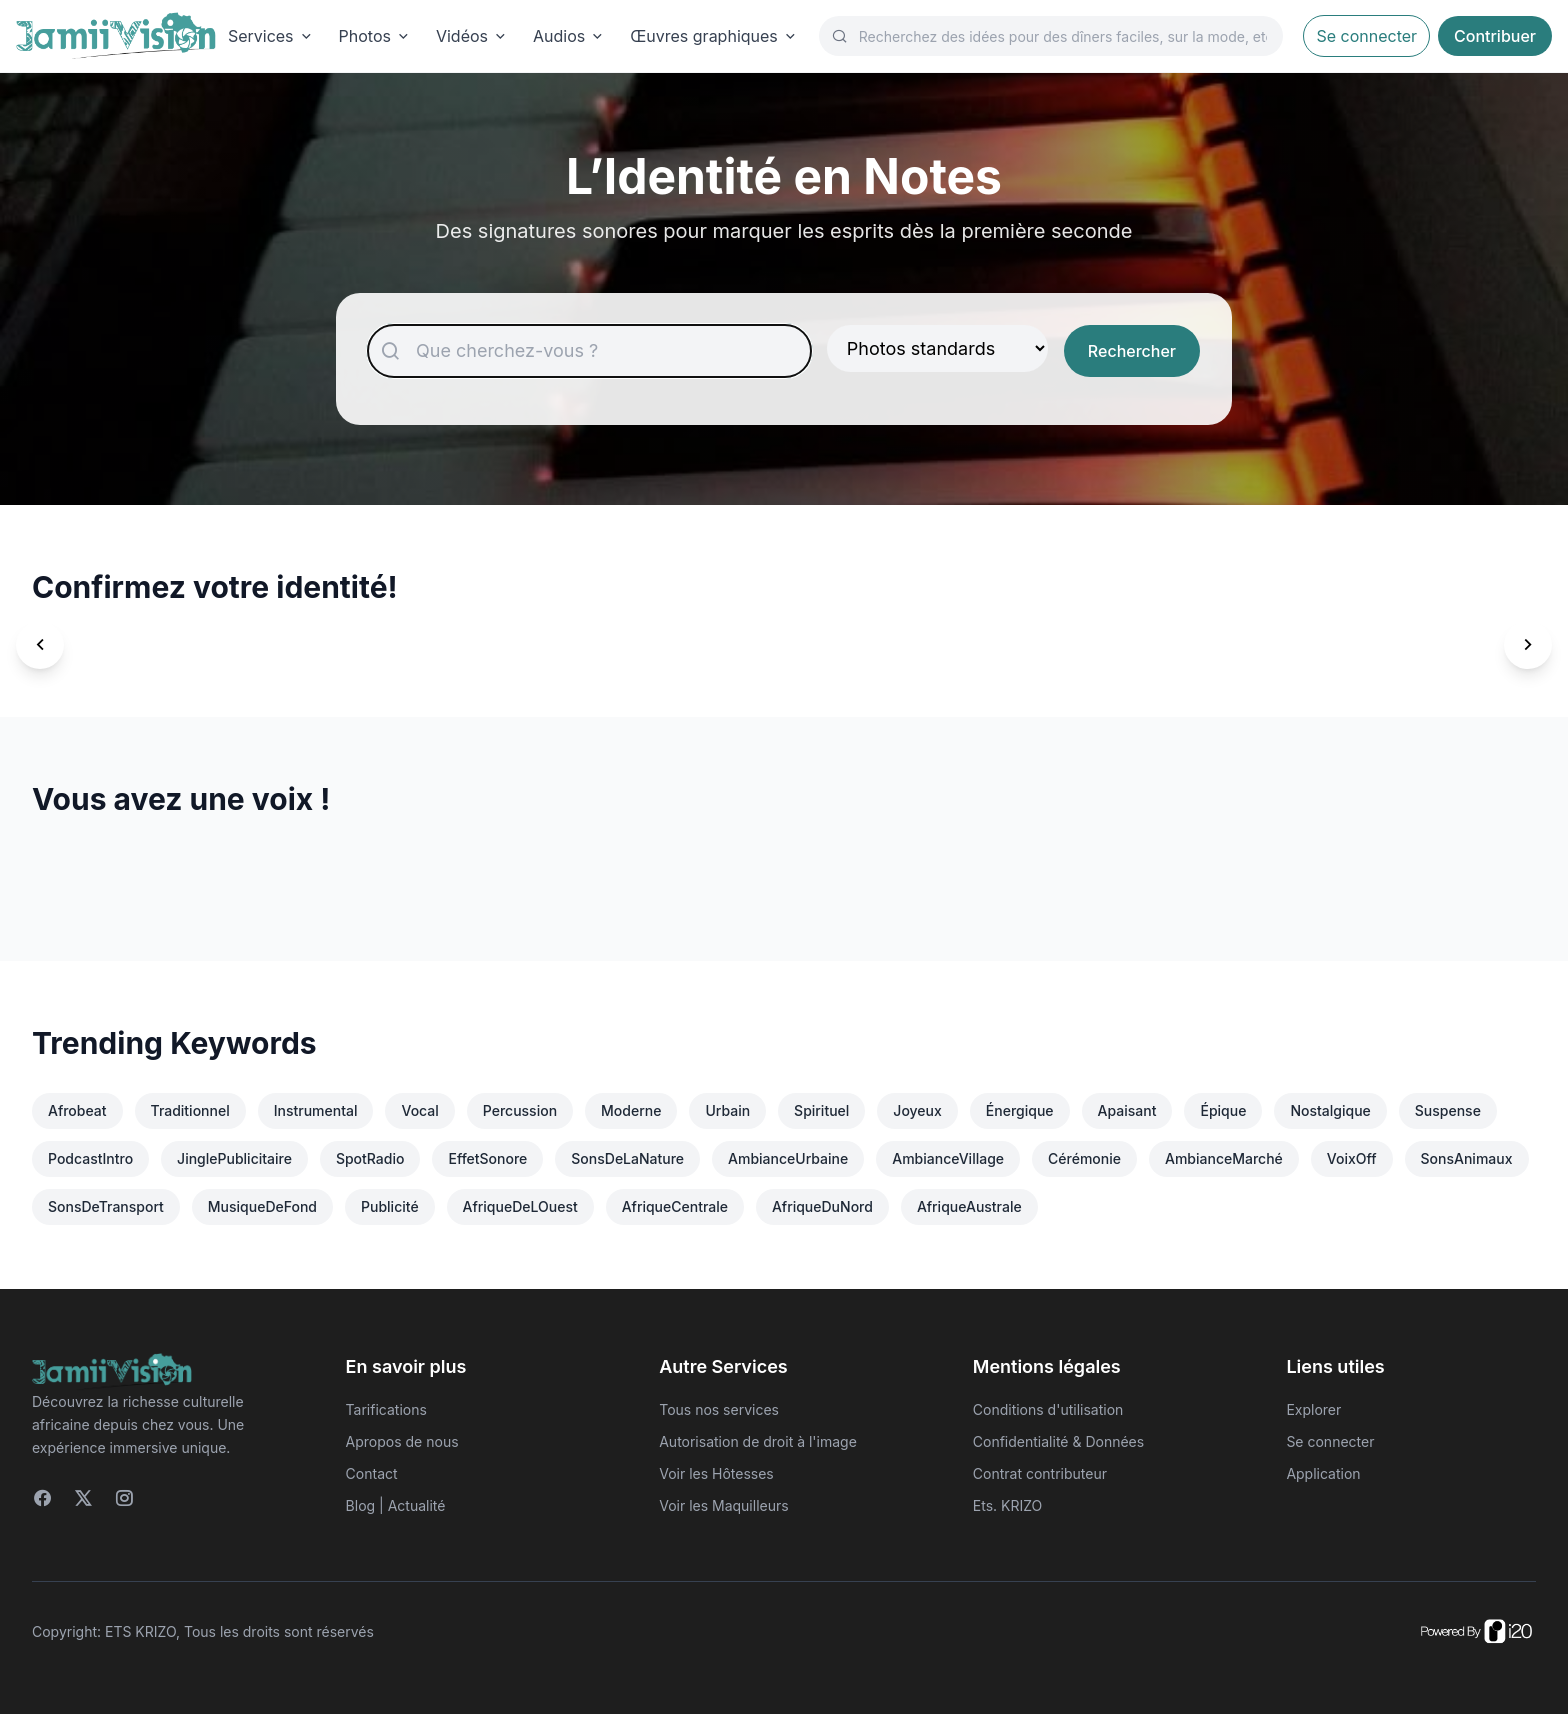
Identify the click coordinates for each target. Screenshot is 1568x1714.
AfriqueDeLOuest (520, 1206)
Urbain (727, 1110)
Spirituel (821, 1110)
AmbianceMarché (1224, 1158)
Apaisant (1127, 1110)
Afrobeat (77, 1110)
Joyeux (917, 1110)
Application (1323, 1473)
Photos (375, 36)
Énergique (1020, 1110)
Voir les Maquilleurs (723, 1505)
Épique (1223, 1110)
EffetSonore (487, 1158)
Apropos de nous (402, 1441)
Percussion (520, 1110)
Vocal (419, 1110)
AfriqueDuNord (822, 1206)
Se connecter (1366, 36)
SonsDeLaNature (627, 1158)
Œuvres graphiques (714, 36)
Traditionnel (190, 1110)
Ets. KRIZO (1007, 1505)
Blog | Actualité (396, 1505)
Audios (569, 36)
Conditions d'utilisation (1048, 1409)
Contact (372, 1473)
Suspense (1448, 1110)
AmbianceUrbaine (788, 1158)
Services (271, 36)
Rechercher (1132, 351)
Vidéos (472, 36)
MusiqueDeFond (262, 1206)
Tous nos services (719, 1409)
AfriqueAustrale (969, 1206)
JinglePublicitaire (234, 1158)
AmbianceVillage (948, 1158)
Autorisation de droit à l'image (758, 1441)
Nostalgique (1330, 1110)
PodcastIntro (90, 1158)
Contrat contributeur (1040, 1473)
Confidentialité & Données (1058, 1441)
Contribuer (1495, 36)
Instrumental (316, 1110)
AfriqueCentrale (675, 1206)
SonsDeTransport (106, 1206)
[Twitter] (83, 1498)
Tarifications (386, 1409)
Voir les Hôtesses (716, 1473)
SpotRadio (370, 1158)
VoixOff (1352, 1158)
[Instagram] (124, 1498)
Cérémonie (1084, 1158)
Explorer (1313, 1409)
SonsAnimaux (1467, 1158)
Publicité (390, 1206)
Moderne (631, 1110)
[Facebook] (42, 1498)
